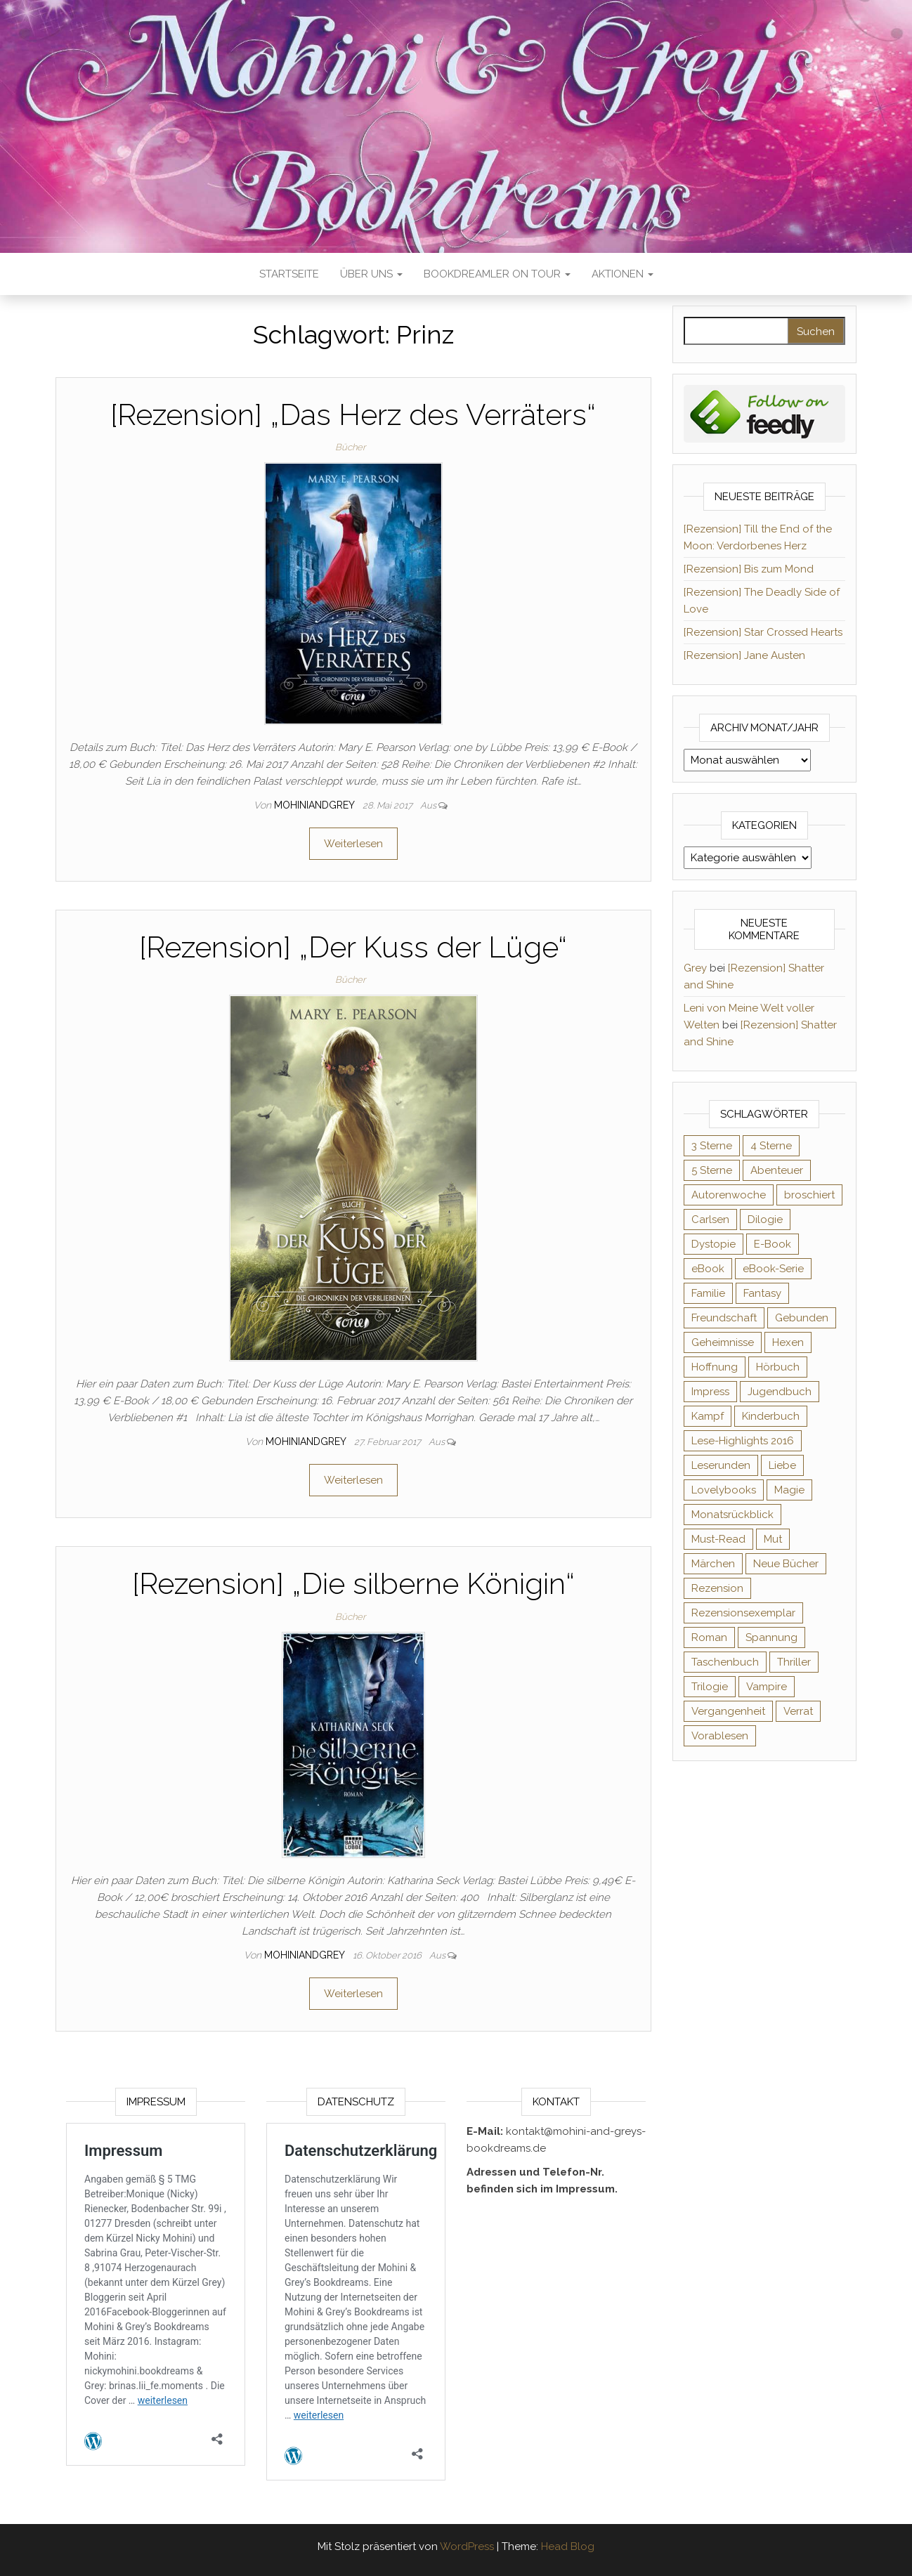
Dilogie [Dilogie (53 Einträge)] (765, 1219)
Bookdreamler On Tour (497, 274)
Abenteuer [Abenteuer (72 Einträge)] (776, 1170)
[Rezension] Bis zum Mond (749, 569)
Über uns (371, 274)
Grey (695, 968)
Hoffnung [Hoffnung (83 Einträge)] (714, 1367)
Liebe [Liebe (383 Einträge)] (782, 1465)
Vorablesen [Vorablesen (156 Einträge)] (719, 1736)
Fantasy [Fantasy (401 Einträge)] (762, 1293)
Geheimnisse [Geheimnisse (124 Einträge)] (722, 1342)
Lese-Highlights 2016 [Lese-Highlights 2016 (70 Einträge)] (742, 1440)
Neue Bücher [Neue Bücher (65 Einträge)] (786, 1563)
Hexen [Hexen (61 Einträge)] (788, 1342)
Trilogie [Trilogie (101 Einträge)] (709, 1686)
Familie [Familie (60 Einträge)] (708, 1293)
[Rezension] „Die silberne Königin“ (353, 1584)
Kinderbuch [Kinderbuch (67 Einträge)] (771, 1416)
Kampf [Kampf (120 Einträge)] (707, 1416)
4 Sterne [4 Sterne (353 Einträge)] (771, 1145)
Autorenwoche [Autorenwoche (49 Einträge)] (728, 1195)
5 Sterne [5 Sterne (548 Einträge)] (711, 1170)
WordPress (467, 2546)
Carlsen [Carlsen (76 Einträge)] (710, 1219)
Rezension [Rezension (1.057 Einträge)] (717, 1588)
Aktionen (622, 274)
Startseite (289, 274)
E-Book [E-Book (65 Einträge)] (772, 1244)
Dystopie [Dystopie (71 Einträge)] (713, 1244)
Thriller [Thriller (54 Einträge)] (794, 1662)
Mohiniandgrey (315, 805)
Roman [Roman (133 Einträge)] (709, 1637)
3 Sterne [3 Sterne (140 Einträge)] (711, 1145)
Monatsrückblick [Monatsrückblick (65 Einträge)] (732, 1514)
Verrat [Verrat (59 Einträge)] (798, 1711)
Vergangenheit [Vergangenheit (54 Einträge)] (728, 1711)
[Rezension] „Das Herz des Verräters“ (353, 415)
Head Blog (567, 2546)
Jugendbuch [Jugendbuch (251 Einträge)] (780, 1391)
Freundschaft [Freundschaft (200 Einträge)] (724, 1318)
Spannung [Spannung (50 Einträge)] (771, 1637)
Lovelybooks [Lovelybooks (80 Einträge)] (723, 1490)
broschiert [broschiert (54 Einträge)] (809, 1195)
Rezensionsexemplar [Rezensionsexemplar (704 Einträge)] (743, 1613)
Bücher (350, 447)
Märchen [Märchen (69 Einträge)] (713, 1563)
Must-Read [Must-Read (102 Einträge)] (718, 1539)
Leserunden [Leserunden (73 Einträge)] (720, 1465)
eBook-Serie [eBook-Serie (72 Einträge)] (773, 1268)
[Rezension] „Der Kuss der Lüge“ (353, 947)
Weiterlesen (353, 843)
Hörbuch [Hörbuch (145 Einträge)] (778, 1367)
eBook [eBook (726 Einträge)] (707, 1268)
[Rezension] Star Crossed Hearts (763, 632)
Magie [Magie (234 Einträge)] (789, 1490)
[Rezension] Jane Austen (744, 655)
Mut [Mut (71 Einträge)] (773, 1539)
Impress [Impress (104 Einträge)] (710, 1391)
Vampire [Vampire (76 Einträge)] (766, 1686)
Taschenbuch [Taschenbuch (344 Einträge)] (725, 1662)
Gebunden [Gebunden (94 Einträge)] (801, 1318)
